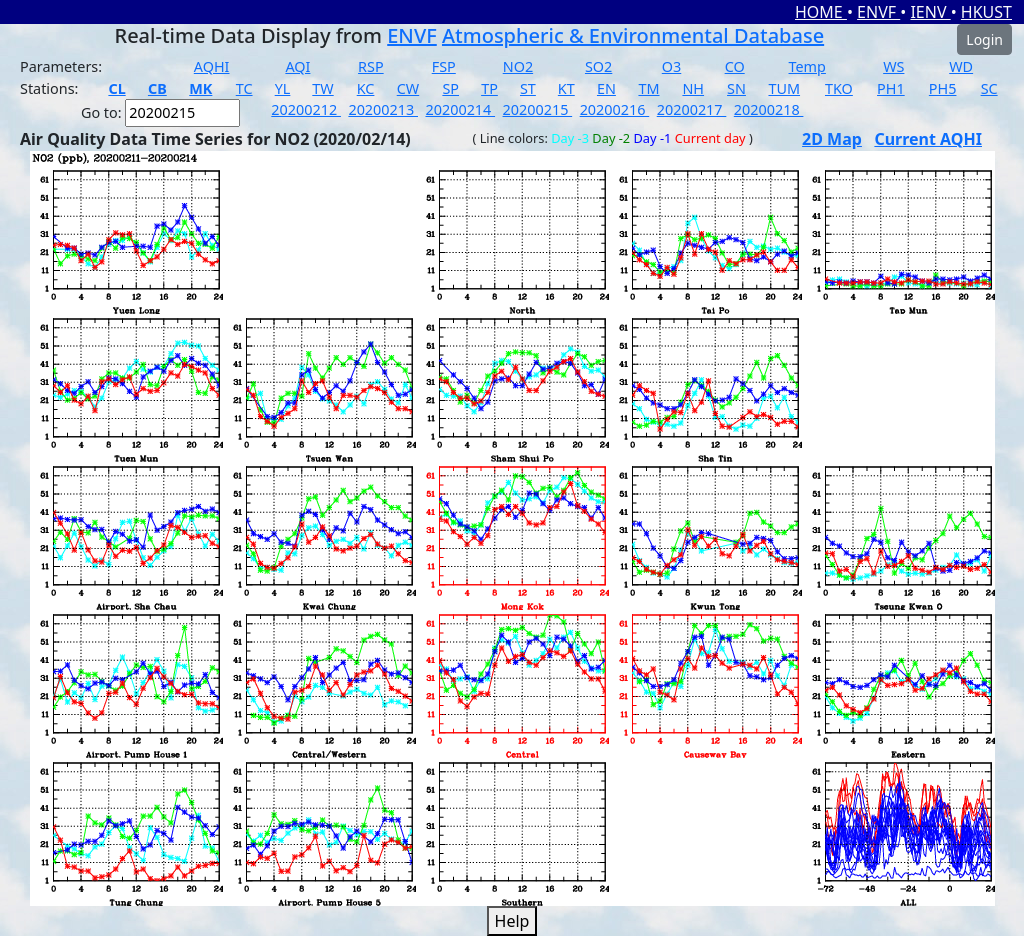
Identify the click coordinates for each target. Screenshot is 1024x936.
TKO (839, 88)
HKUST (986, 12)
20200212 (306, 109)
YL (283, 88)
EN (606, 88)
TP (489, 88)
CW (408, 88)
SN (736, 88)
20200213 (383, 109)
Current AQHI (928, 139)
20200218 (769, 109)
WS (893, 66)
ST (528, 88)
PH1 (891, 88)
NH (693, 88)
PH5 (943, 88)
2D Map (832, 139)
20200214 (460, 109)
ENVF (878, 12)
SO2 (598, 66)
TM (648, 88)
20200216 (615, 109)
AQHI (212, 66)
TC (244, 88)
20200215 (538, 109)
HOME (821, 12)
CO (735, 66)
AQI (297, 66)
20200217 (692, 109)
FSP (444, 66)
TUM (784, 88)
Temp (807, 66)
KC (366, 88)
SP (450, 88)
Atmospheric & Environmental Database (633, 35)
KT (566, 88)
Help (512, 921)
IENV (930, 12)
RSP (371, 66)
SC (989, 88)
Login (984, 39)
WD (961, 66)
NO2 (518, 66)
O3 (671, 66)
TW (322, 88)
